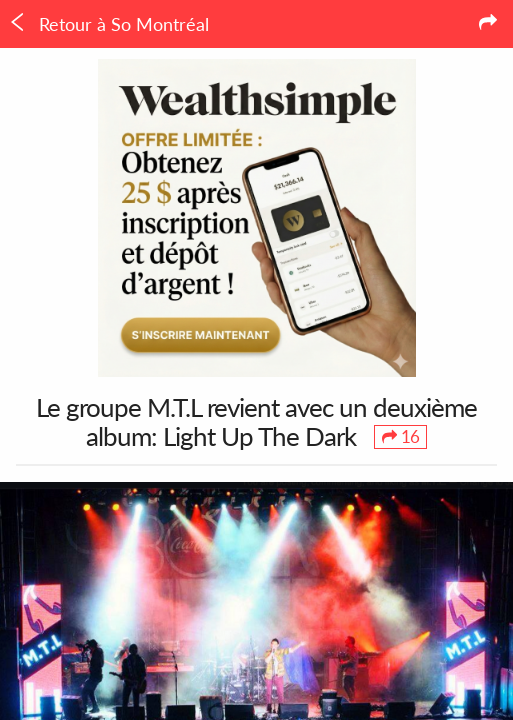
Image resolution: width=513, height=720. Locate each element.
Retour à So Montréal (108, 24)
